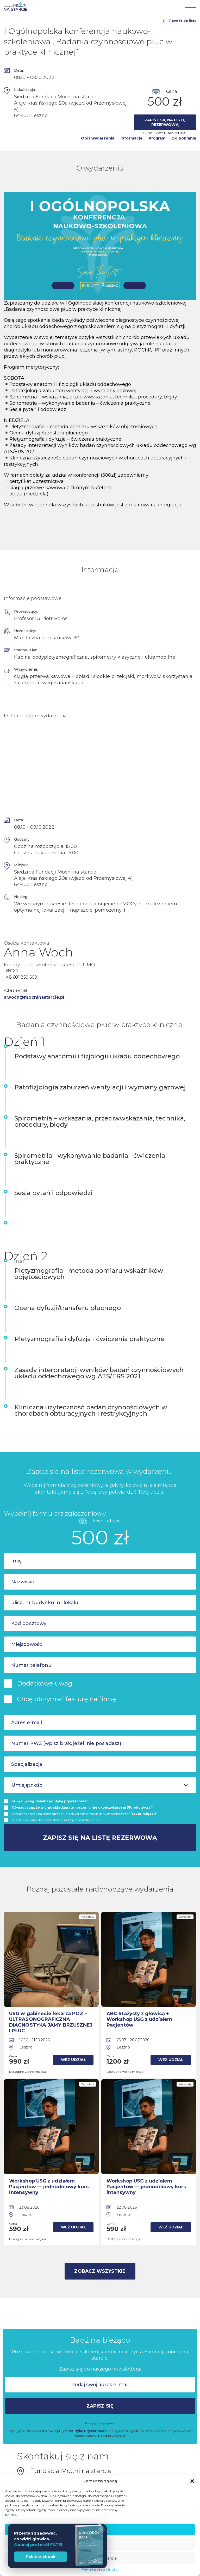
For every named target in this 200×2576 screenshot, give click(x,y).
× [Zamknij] (101, 2529)
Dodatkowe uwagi (45, 1683)
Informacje (131, 138)
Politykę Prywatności (87, 2429)
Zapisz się (100, 2404)
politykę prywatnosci (67, 1801)
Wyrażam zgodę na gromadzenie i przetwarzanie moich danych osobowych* (84, 1814)
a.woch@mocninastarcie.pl (34, 997)
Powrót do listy (179, 21)
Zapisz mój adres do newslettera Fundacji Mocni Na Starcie (56, 1820)
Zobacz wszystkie (100, 2269)
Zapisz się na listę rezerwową (165, 122)
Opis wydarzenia (97, 138)
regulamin (37, 1801)
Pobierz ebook (41, 2556)
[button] (192, 2481)
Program (157, 138)
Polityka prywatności (100, 2569)
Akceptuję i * (50, 1801)
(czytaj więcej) (143, 1814)
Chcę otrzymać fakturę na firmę (66, 1699)
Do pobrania (184, 138)
